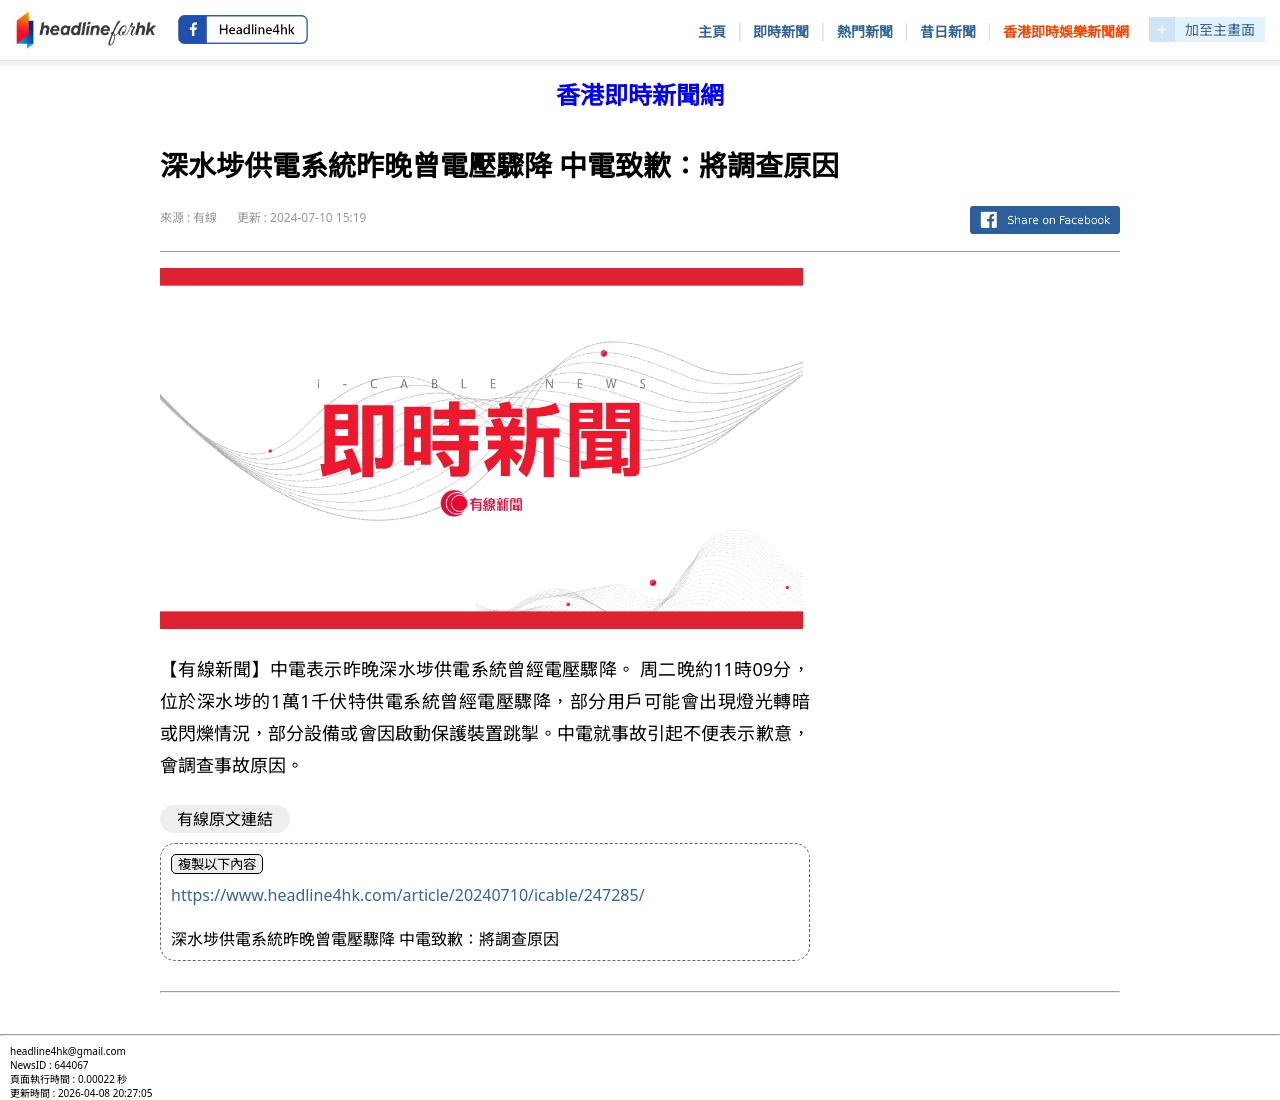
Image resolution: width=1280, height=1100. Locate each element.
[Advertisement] (981, 568)
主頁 (712, 31)
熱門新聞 (865, 31)
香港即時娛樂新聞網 (1066, 31)
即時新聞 (781, 31)
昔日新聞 (948, 31)
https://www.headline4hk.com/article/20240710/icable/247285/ (408, 895)
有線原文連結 (225, 819)
